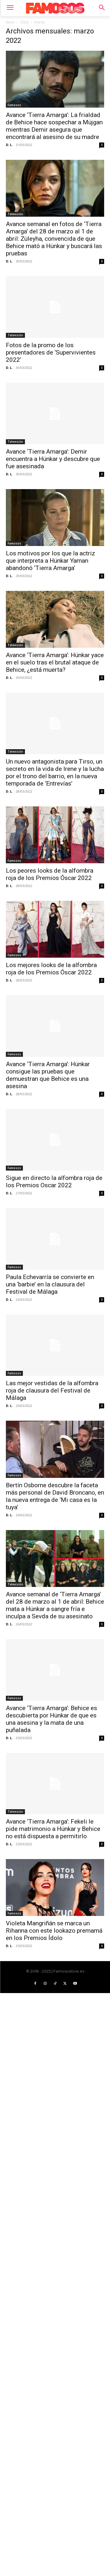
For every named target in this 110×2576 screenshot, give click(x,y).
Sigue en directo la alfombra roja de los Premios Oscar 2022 (54, 1181)
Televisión (15, 214)
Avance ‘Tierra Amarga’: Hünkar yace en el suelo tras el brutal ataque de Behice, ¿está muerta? (55, 662)
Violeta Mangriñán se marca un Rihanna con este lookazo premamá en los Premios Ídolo (54, 1930)
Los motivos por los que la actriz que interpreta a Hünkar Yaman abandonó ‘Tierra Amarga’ (50, 560)
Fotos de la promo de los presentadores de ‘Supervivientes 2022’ (51, 352)
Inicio (10, 22)
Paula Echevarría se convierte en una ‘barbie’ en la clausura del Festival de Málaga (50, 1284)
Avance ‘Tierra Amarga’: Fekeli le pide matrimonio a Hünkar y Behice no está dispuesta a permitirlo (53, 1829)
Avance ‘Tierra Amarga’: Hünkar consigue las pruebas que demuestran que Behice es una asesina (48, 1075)
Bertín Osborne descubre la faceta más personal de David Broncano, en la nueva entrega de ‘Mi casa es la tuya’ (55, 1496)
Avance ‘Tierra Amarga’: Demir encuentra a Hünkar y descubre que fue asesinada (53, 459)
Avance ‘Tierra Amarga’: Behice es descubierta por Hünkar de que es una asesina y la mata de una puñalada (51, 1719)
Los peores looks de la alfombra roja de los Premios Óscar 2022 (49, 874)
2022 (24, 22)
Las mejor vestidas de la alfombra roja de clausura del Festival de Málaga (52, 1390)
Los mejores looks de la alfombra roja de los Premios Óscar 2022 (51, 968)
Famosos (14, 105)
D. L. (9, 145)
